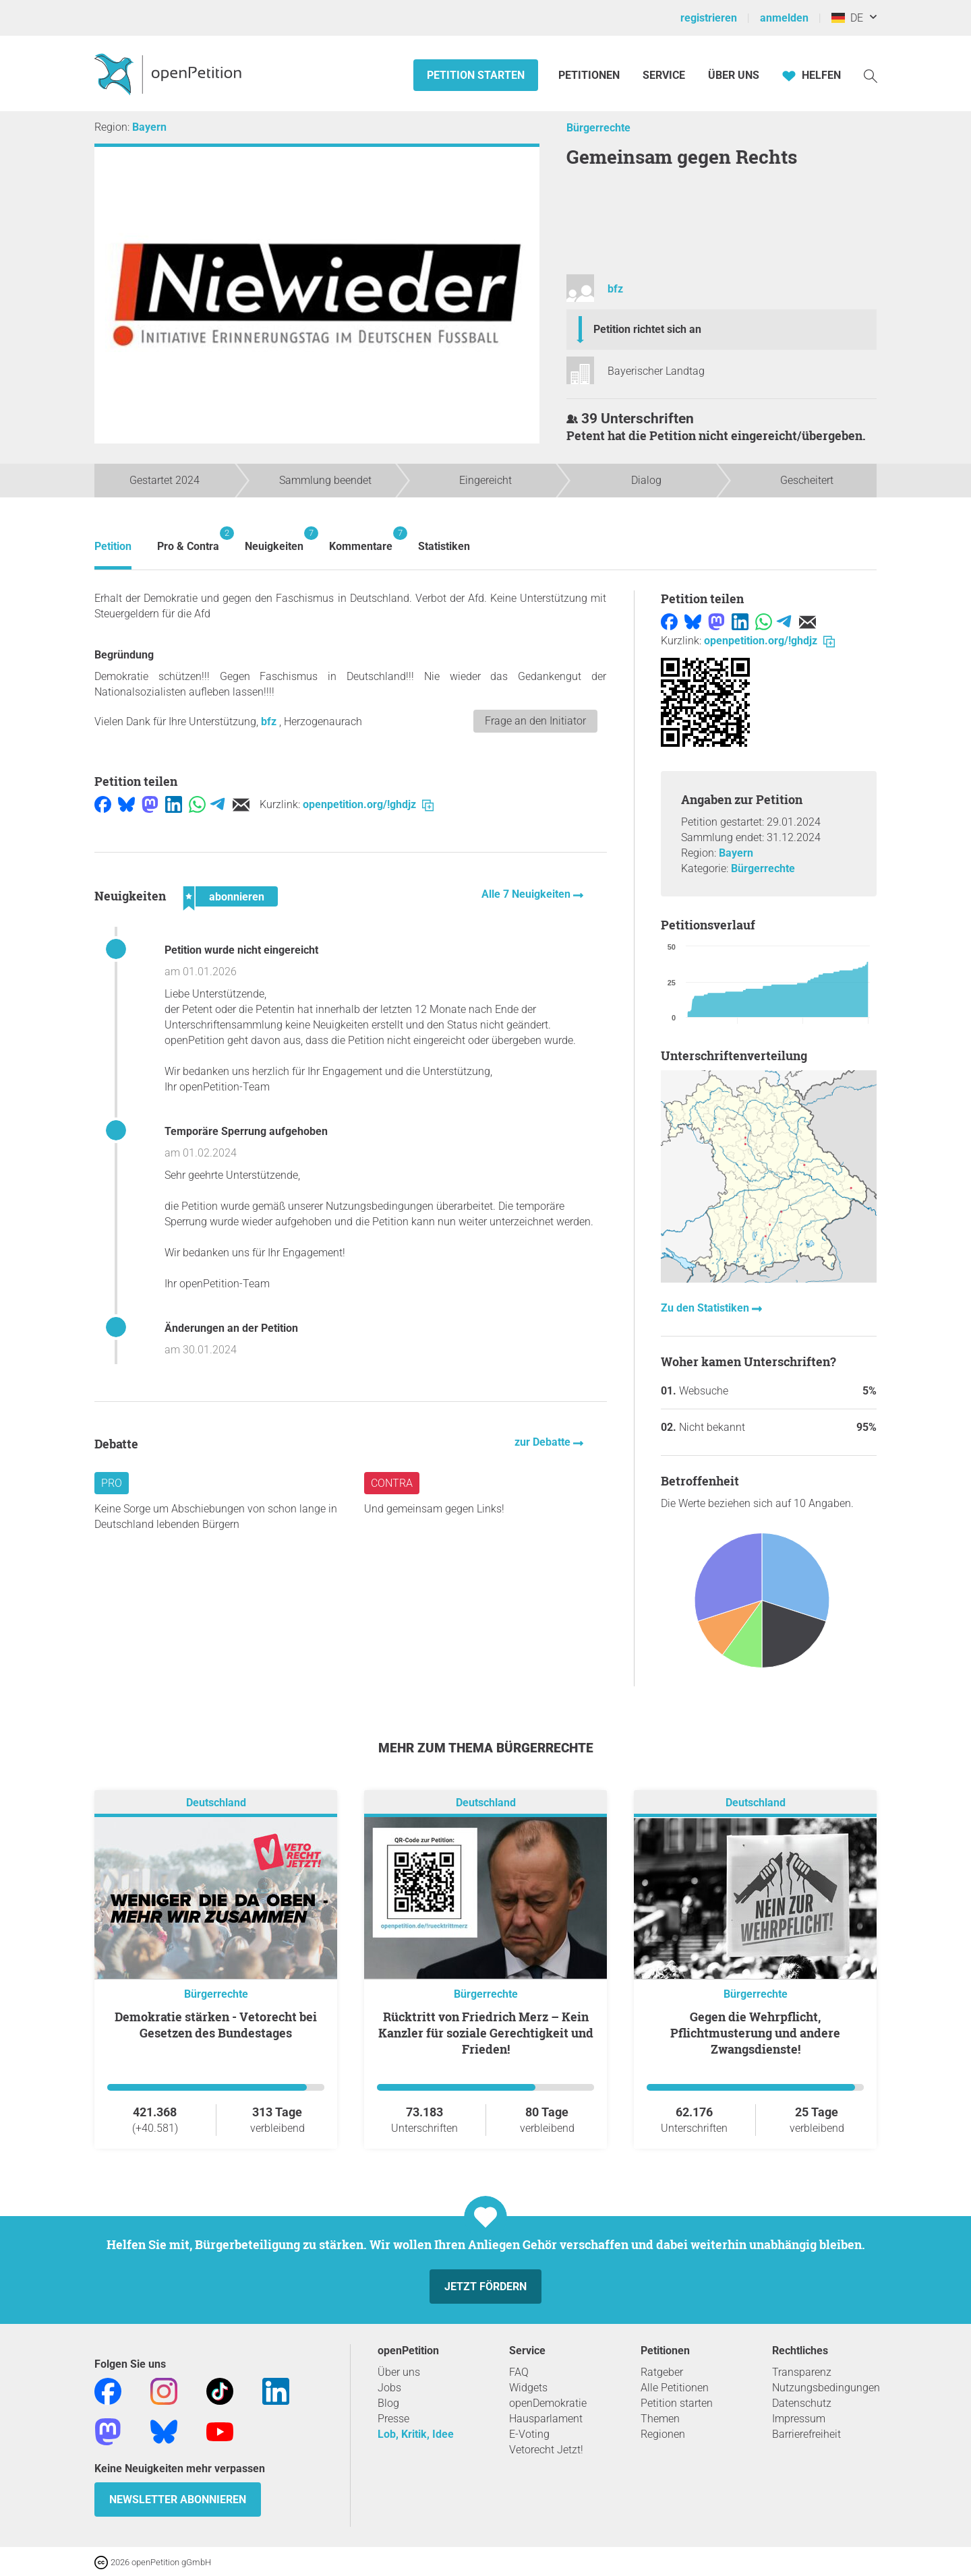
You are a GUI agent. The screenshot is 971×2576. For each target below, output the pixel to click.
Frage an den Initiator (535, 720)
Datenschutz (801, 2403)
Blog (388, 2403)
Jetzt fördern (485, 2286)
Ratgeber (662, 2372)
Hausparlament (546, 2418)
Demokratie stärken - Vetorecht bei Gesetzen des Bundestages (216, 2024)
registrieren (708, 17)
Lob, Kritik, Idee (416, 2434)
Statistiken (444, 546)
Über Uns (733, 75)
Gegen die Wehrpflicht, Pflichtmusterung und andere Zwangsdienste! (755, 2032)
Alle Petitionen (675, 2387)
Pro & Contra (188, 539)
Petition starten (476, 75)
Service (664, 75)
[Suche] (870, 75)
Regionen (663, 2434)
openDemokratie (548, 2403)
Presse (393, 2418)
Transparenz (801, 2372)
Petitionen (590, 75)
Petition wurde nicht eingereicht (241, 950)
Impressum (798, 2418)
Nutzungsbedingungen (826, 2387)
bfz (615, 288)
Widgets (528, 2387)
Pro (111, 1483)
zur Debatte (543, 1442)
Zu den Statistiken (706, 1307)
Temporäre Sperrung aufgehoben (246, 1131)
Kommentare (360, 539)
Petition (112, 546)
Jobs (389, 2387)
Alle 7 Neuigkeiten (527, 894)
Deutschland (216, 1802)
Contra (392, 1483)
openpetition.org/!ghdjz (368, 804)
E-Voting (529, 2434)
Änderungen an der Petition (231, 1328)
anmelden (784, 17)
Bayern (149, 127)
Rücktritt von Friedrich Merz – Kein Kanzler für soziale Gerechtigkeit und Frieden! (485, 2032)
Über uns (399, 2372)
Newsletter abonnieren (177, 2499)
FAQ (519, 2372)
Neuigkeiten (274, 539)
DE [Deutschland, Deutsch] (847, 17)
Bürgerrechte (598, 127)
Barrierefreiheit (806, 2434)
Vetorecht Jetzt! (546, 2449)
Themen (660, 2418)
